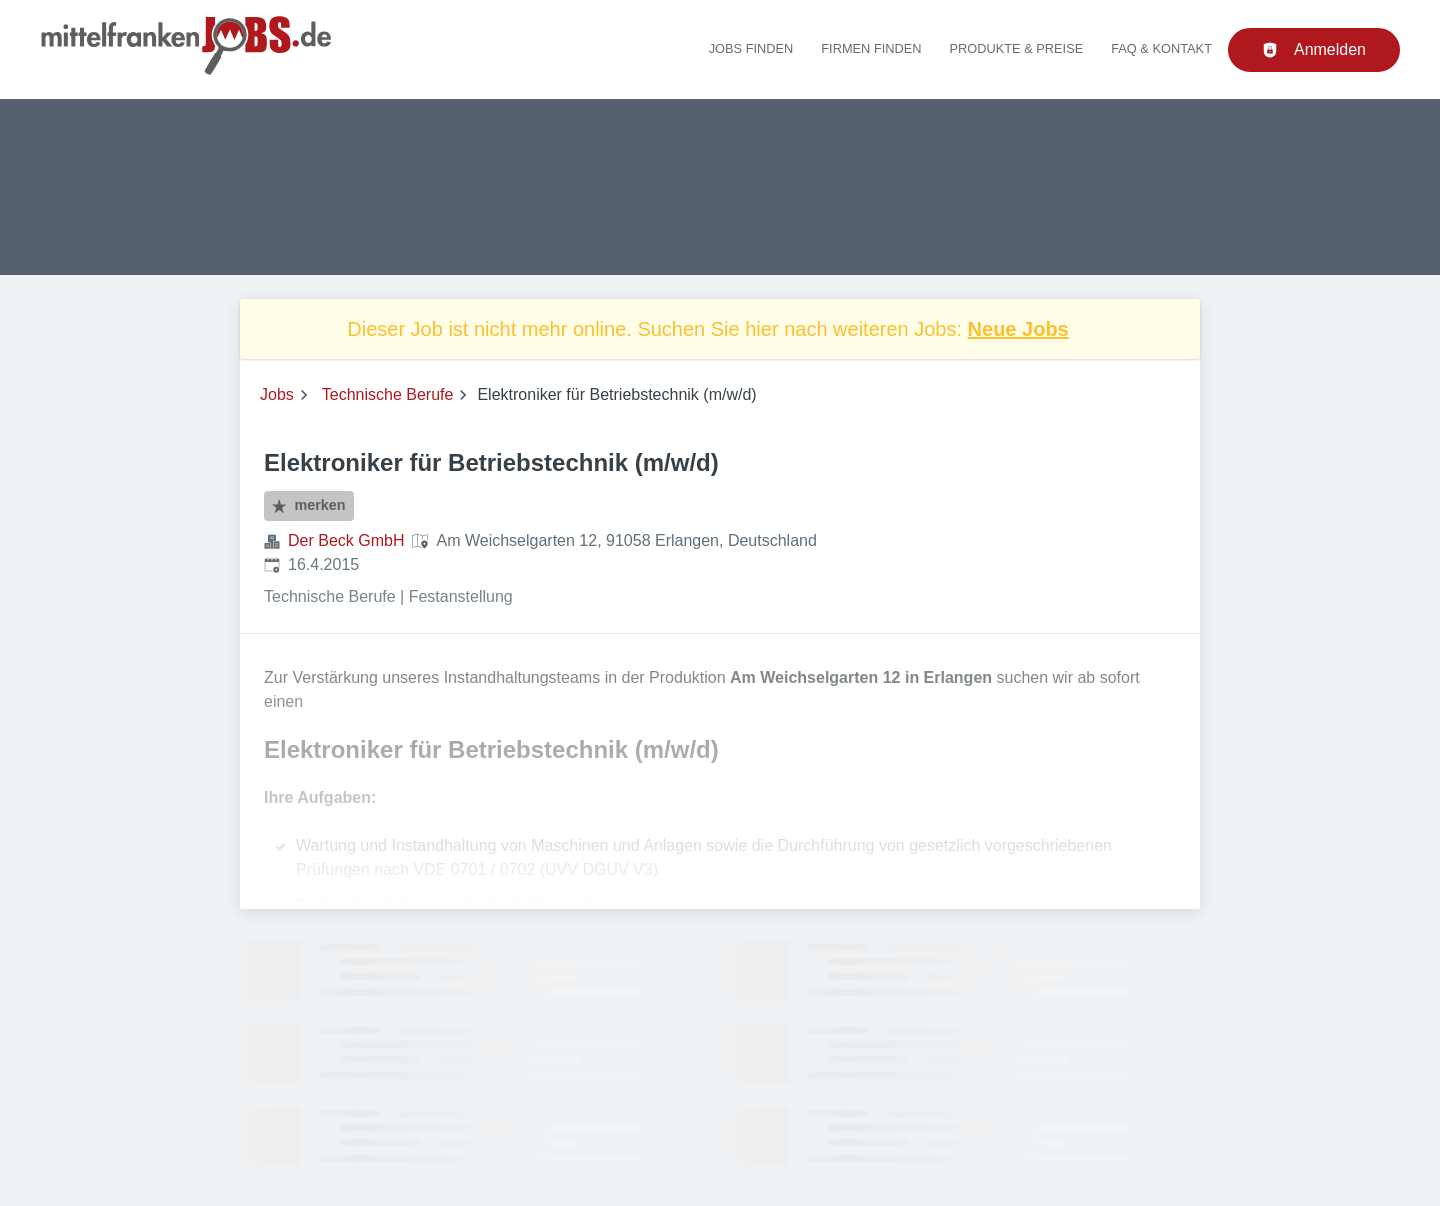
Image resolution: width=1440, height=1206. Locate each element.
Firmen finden (871, 48)
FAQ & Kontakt (1161, 48)
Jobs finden (751, 48)
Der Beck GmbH (346, 540)
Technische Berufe (388, 394)
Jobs (277, 394)
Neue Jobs (1018, 329)
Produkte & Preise (1017, 48)
